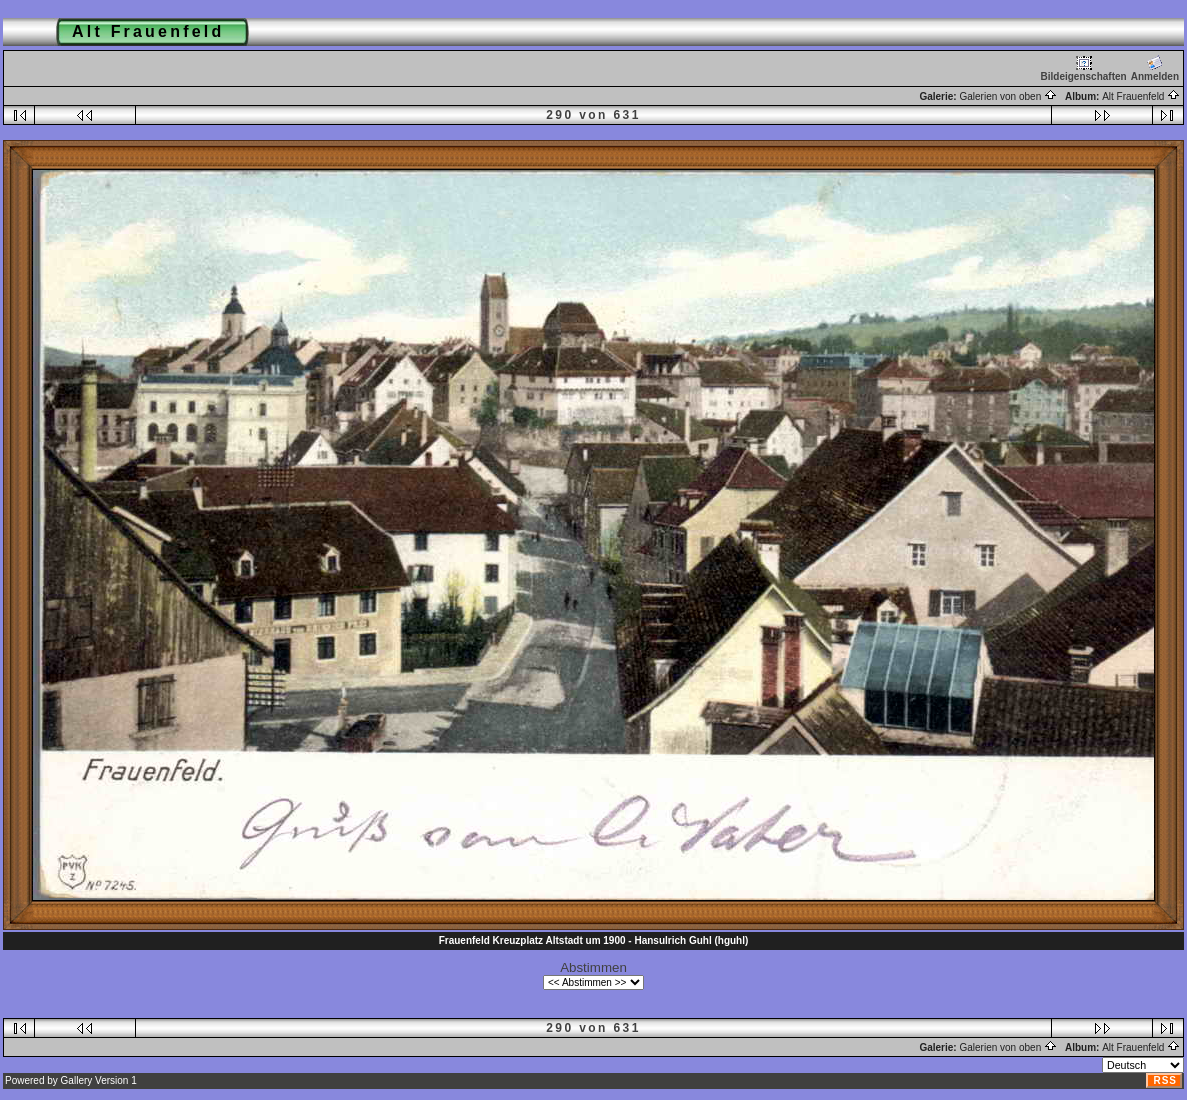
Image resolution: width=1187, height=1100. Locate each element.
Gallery (77, 1080)
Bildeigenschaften (1084, 68)
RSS (1165, 1080)
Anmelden (1155, 68)
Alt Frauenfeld (1141, 96)
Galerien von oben (1008, 96)
